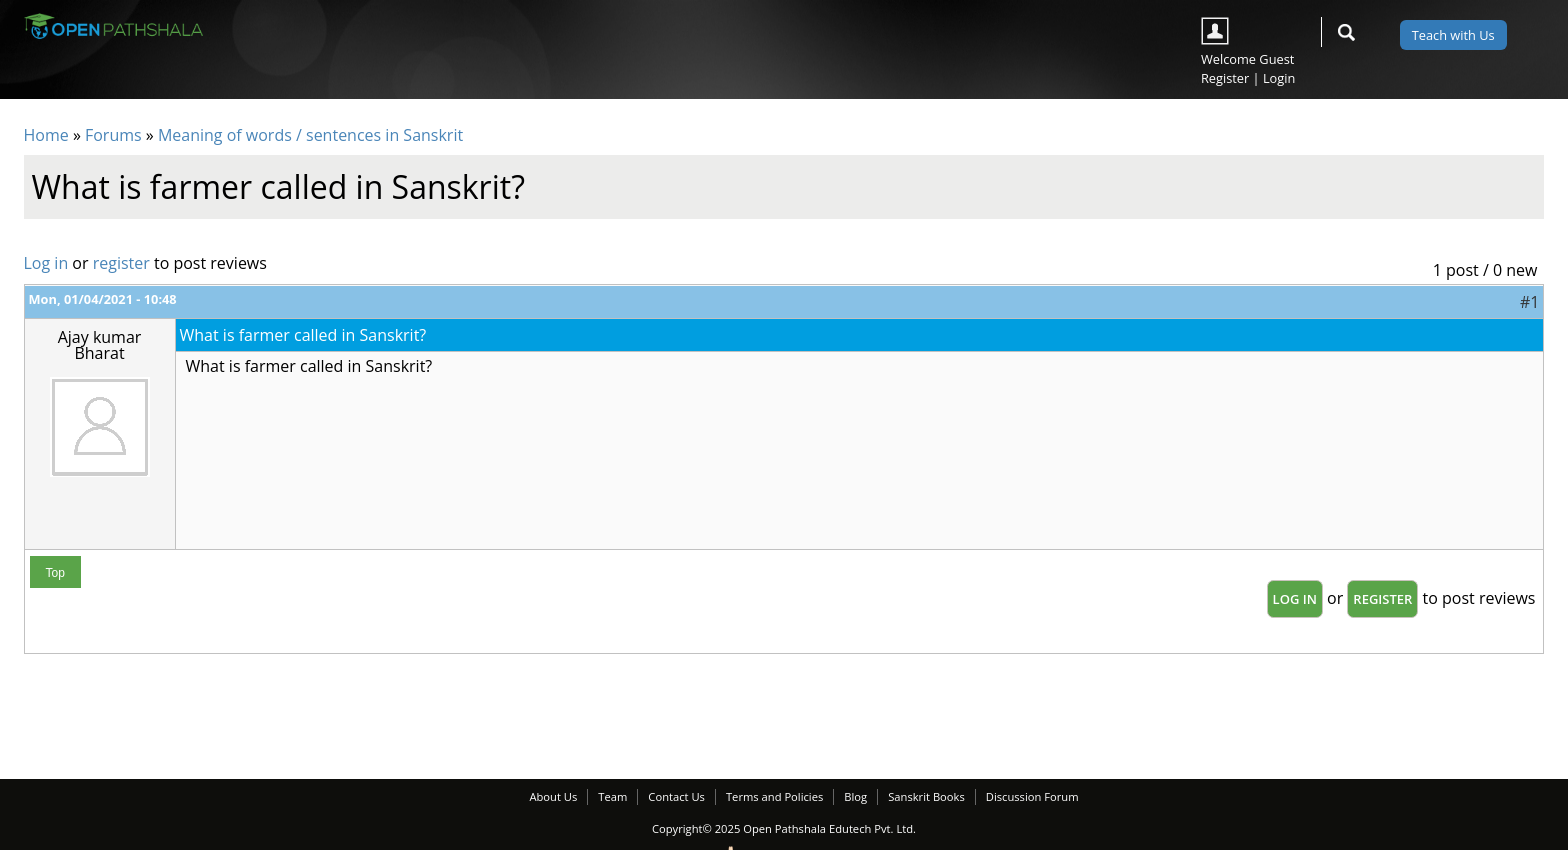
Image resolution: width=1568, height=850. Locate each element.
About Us (553, 796)
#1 (1529, 302)
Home (46, 135)
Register (1225, 78)
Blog (855, 796)
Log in (46, 263)
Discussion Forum (1032, 796)
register (121, 263)
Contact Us (676, 796)
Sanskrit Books (926, 796)
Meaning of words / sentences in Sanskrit (310, 135)
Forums (113, 135)
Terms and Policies (774, 796)
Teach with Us (1453, 35)
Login (1279, 78)
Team (612, 796)
